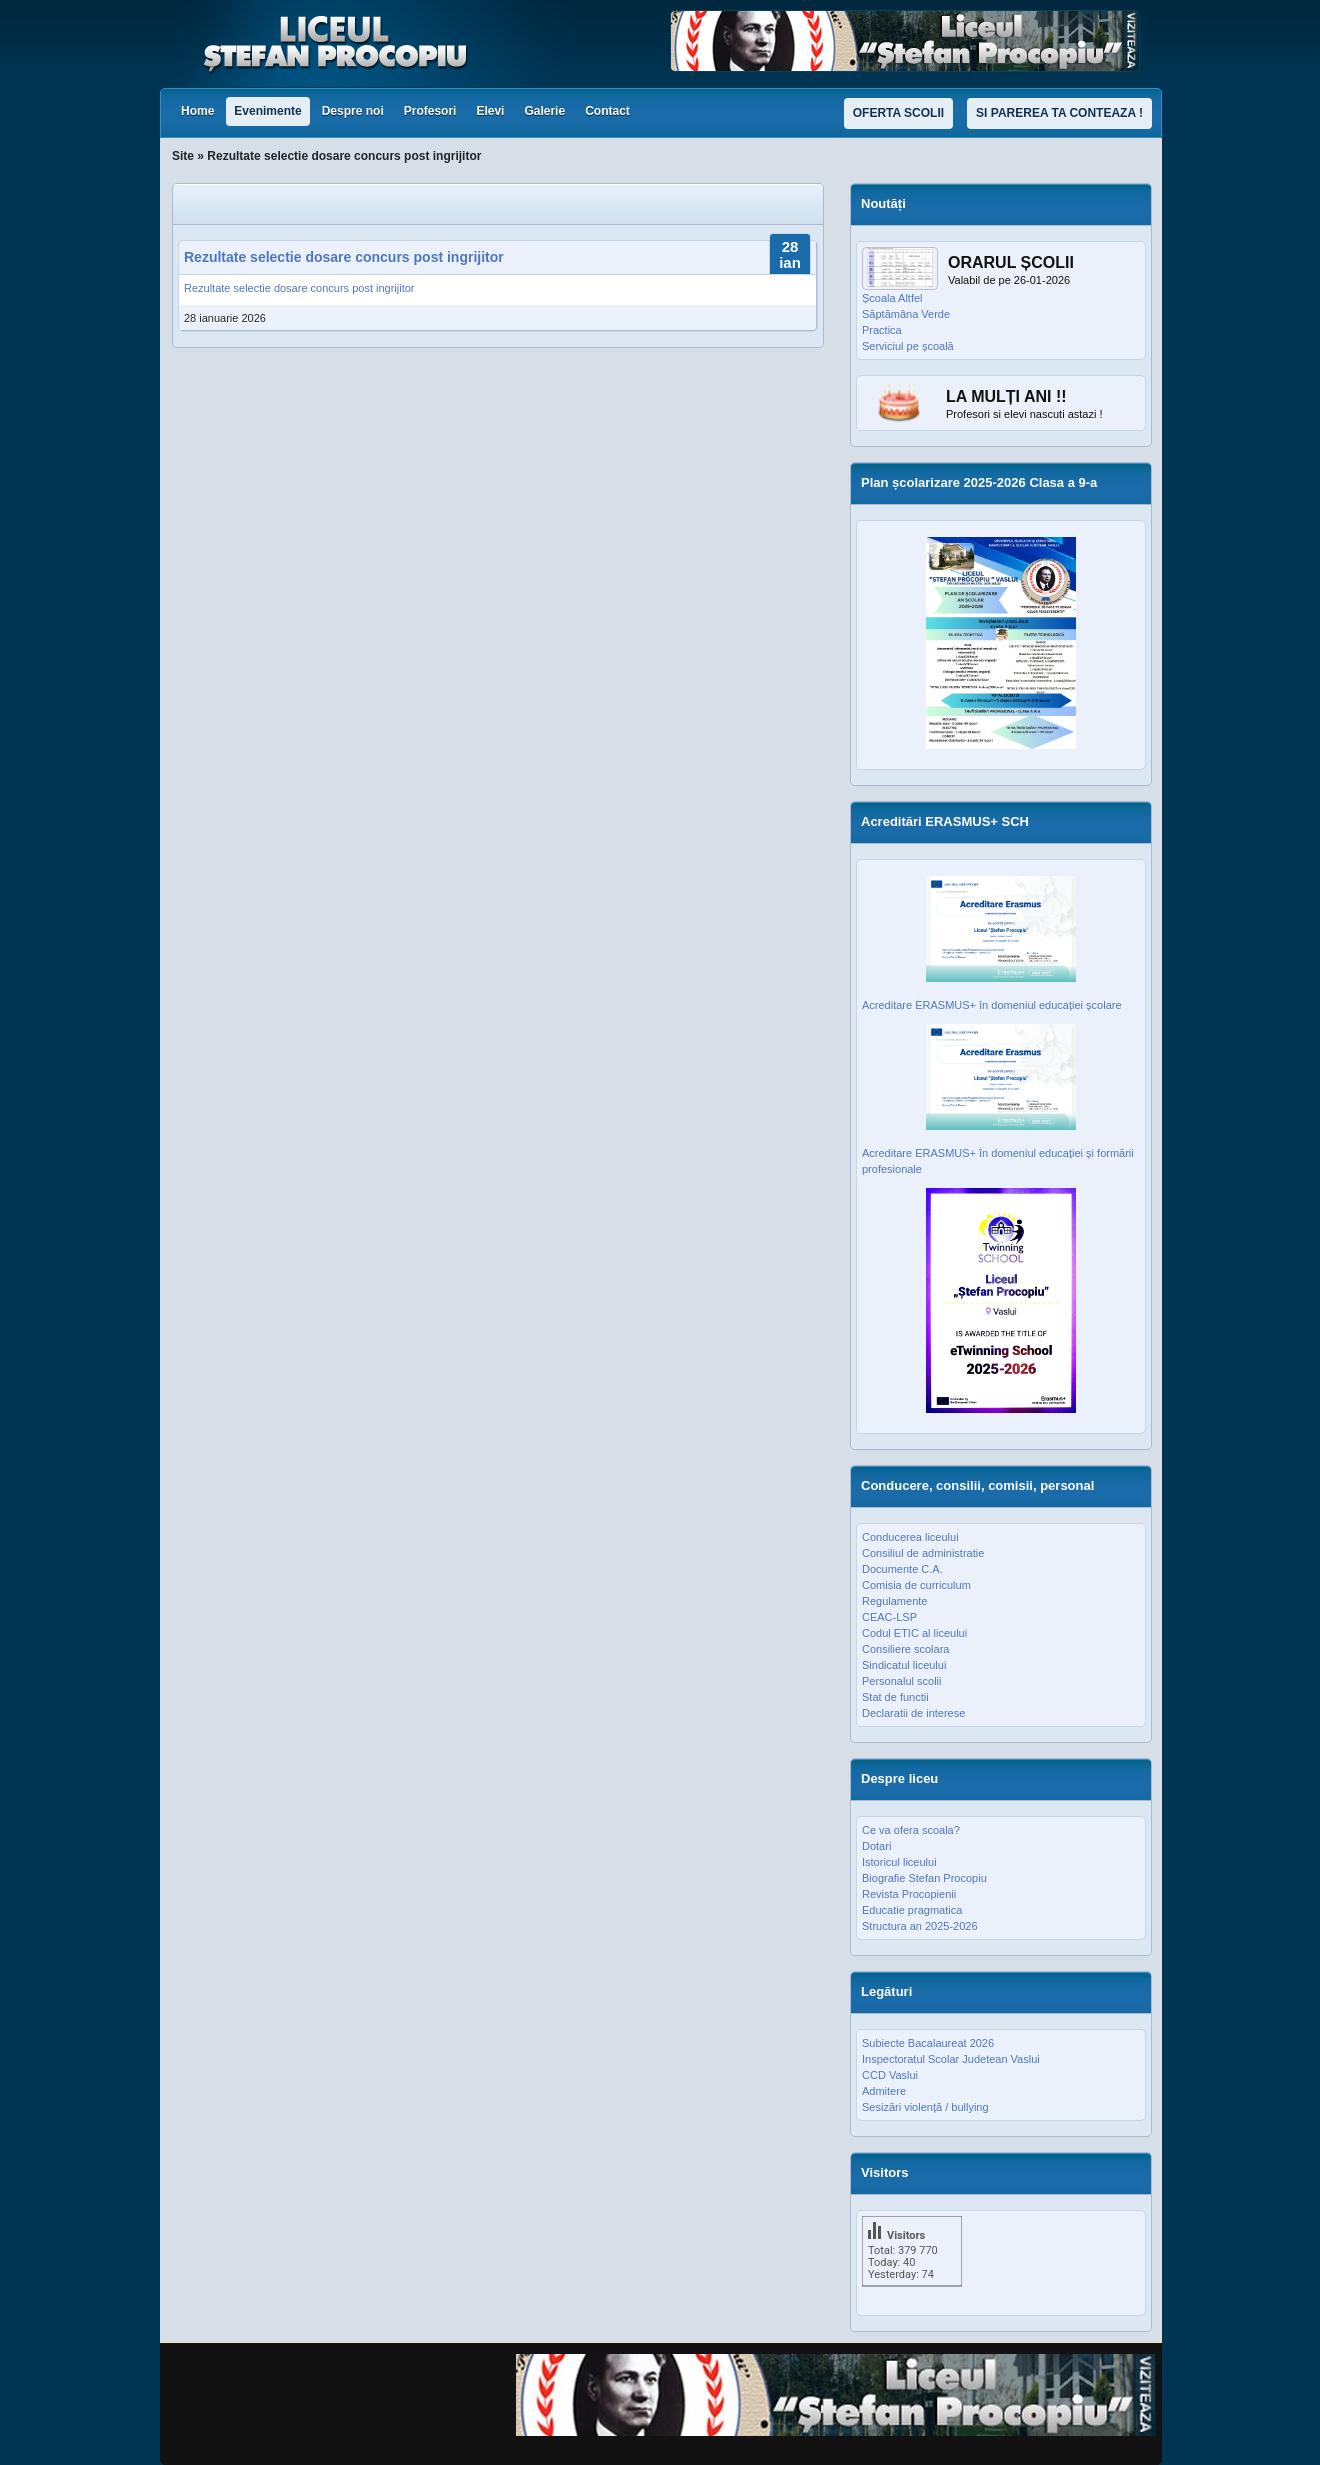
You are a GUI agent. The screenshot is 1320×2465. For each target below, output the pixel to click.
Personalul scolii (901, 1681)
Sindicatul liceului (904, 1665)
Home (197, 111)
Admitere (884, 2091)
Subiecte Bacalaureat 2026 (928, 2043)
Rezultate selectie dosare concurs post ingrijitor (344, 257)
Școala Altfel (892, 298)
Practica (882, 330)
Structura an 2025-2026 (920, 1926)
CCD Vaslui (890, 2075)
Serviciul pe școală (908, 346)
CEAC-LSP (889, 1617)
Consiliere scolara (905, 1649)
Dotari (876, 1846)
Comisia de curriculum (916, 1585)
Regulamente (894, 1601)
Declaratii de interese (913, 1713)
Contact (607, 111)
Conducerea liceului (910, 1537)
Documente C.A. (902, 1569)
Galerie (544, 111)
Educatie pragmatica (912, 1910)
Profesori (430, 111)
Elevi (490, 111)
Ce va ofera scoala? (911, 1830)
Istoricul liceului (899, 1862)
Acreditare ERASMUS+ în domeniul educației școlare (992, 1005)
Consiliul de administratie (923, 1553)
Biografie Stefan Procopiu (924, 1878)
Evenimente (267, 111)
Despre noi (353, 111)
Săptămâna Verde (906, 314)
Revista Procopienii (909, 1894)
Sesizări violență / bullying (925, 2107)
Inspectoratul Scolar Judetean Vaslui (951, 2059)
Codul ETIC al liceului (914, 1633)
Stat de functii (895, 1697)
